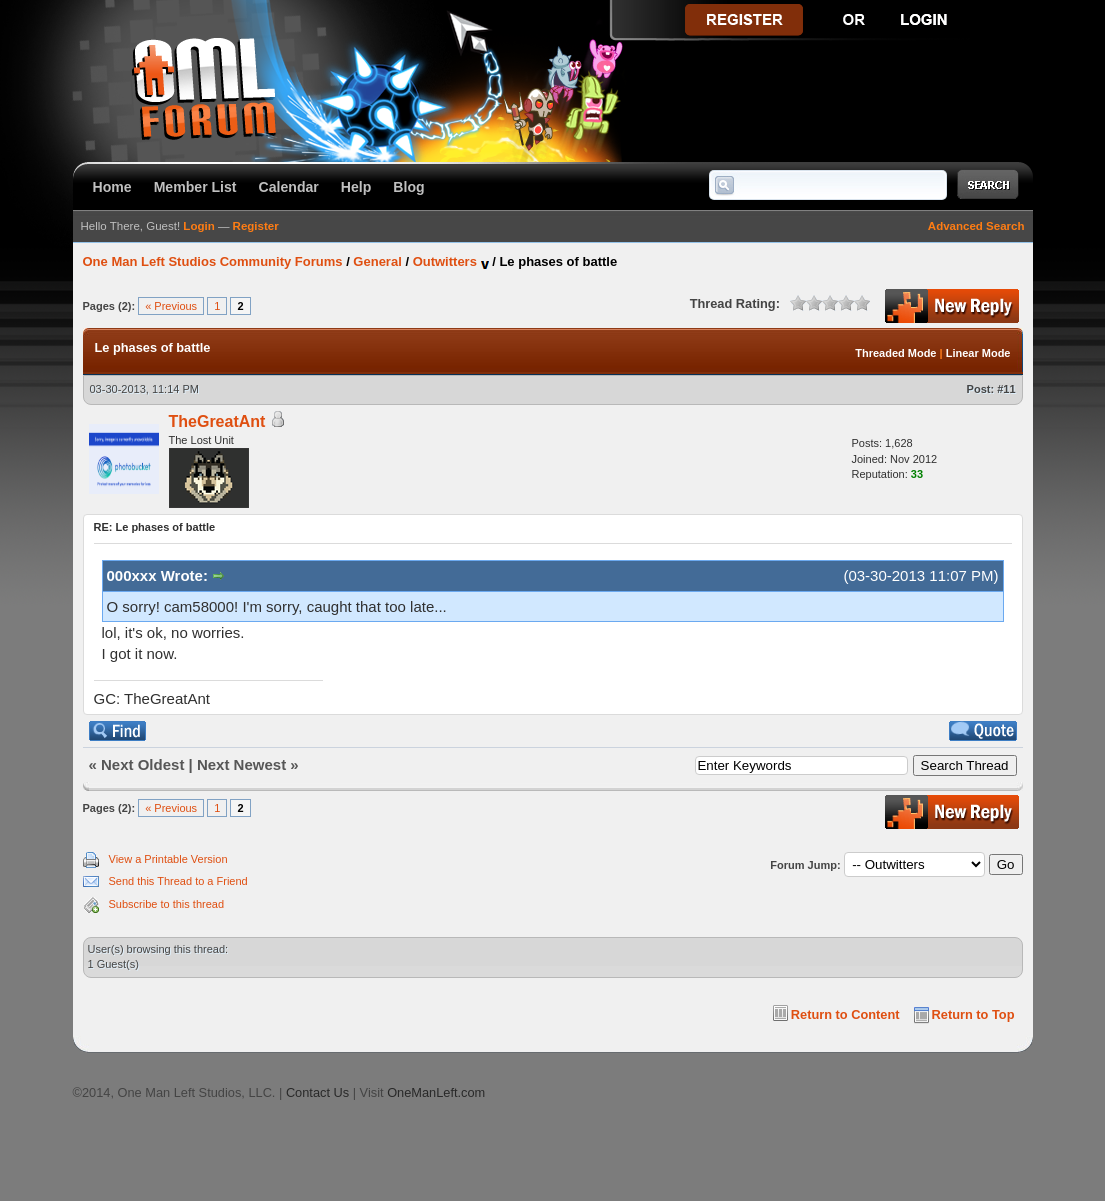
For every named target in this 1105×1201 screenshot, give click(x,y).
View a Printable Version (168, 859)
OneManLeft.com (436, 1092)
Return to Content (845, 1014)
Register (256, 226)
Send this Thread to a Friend (178, 881)
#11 (1006, 389)
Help (356, 187)
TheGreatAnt (217, 421)
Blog (408, 187)
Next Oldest (142, 764)
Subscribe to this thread (167, 904)
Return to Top (973, 1014)
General (377, 261)
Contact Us (317, 1092)
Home (112, 187)
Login (198, 226)
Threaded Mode (895, 353)
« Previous (171, 306)
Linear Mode (978, 353)
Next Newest (241, 764)
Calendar (289, 187)
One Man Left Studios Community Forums (213, 261)
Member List (195, 187)
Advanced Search (976, 226)
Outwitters (445, 261)
